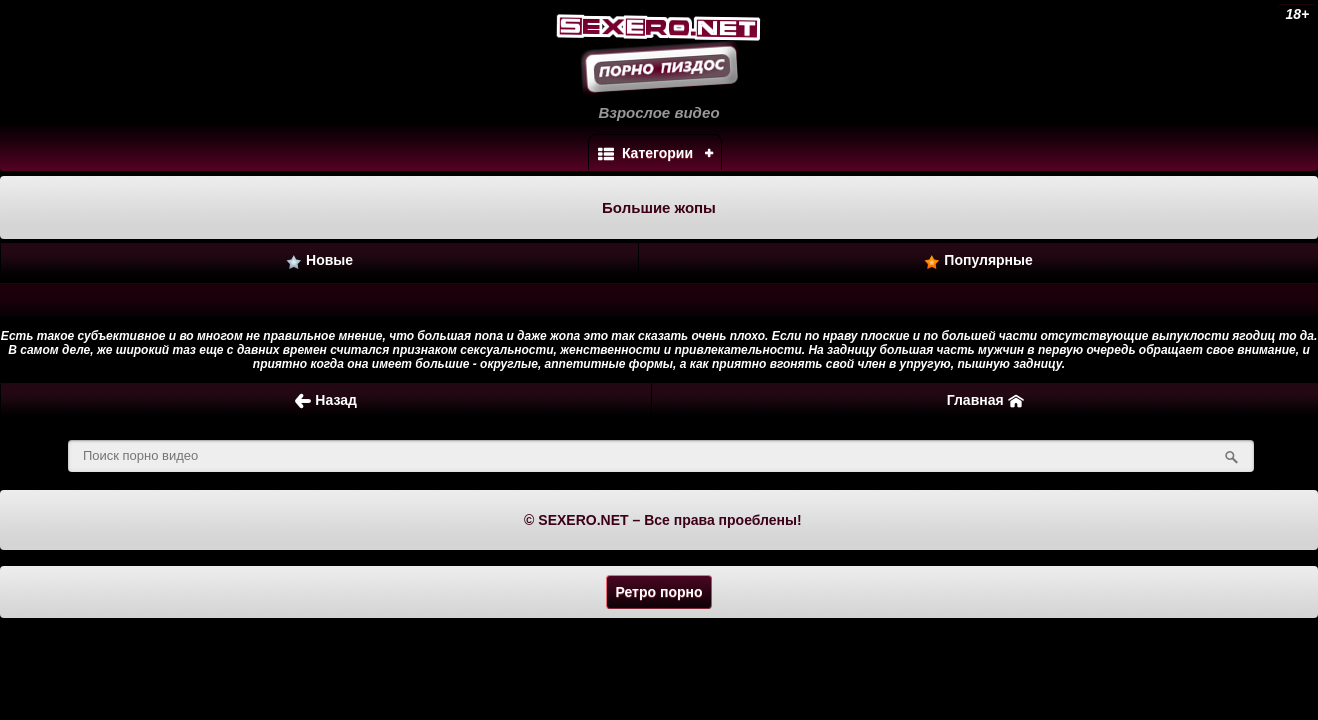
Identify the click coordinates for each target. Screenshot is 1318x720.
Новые (319, 260)
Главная (985, 400)
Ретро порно (658, 592)
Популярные (978, 260)
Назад (325, 400)
